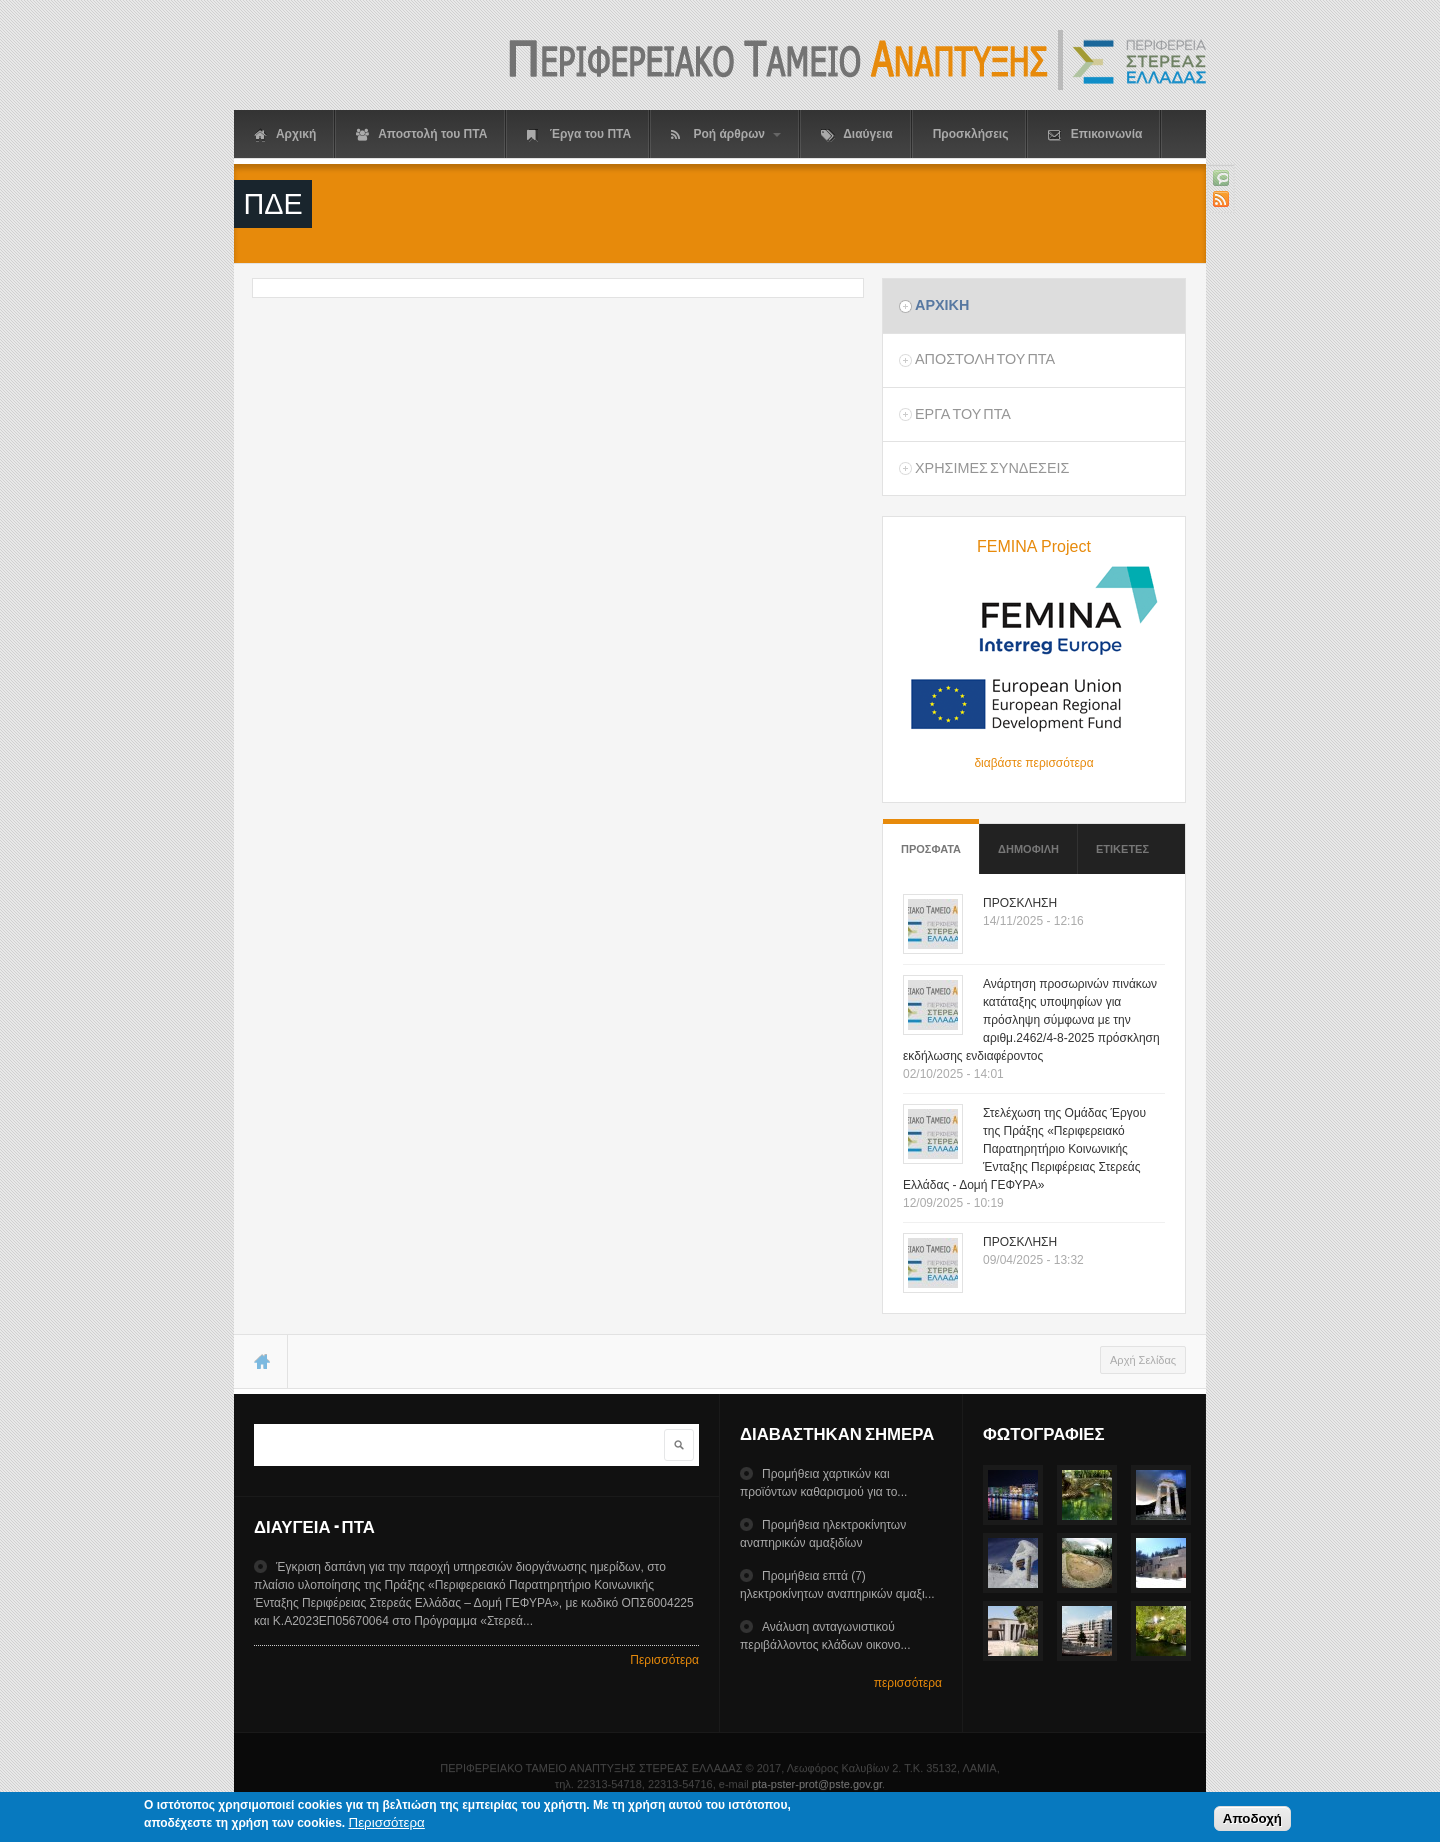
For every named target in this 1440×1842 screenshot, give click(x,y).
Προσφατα (931, 839)
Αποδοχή (1252, 1821)
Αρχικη (942, 305)
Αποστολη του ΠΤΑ (985, 359)
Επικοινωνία (1095, 134)
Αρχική (285, 134)
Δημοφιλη (1028, 849)
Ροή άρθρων (726, 134)
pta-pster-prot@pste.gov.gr (817, 1784)
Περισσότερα (664, 1660)
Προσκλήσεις (971, 134)
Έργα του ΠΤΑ (579, 134)
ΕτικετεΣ (1122, 849)
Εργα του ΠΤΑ (963, 414)
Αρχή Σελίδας (1143, 1360)
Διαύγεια (856, 134)
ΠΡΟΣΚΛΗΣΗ (1020, 903)
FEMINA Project (1034, 546)
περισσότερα (908, 1683)
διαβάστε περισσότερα (1033, 763)
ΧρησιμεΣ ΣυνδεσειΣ (992, 468)
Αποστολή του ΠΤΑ (421, 134)
